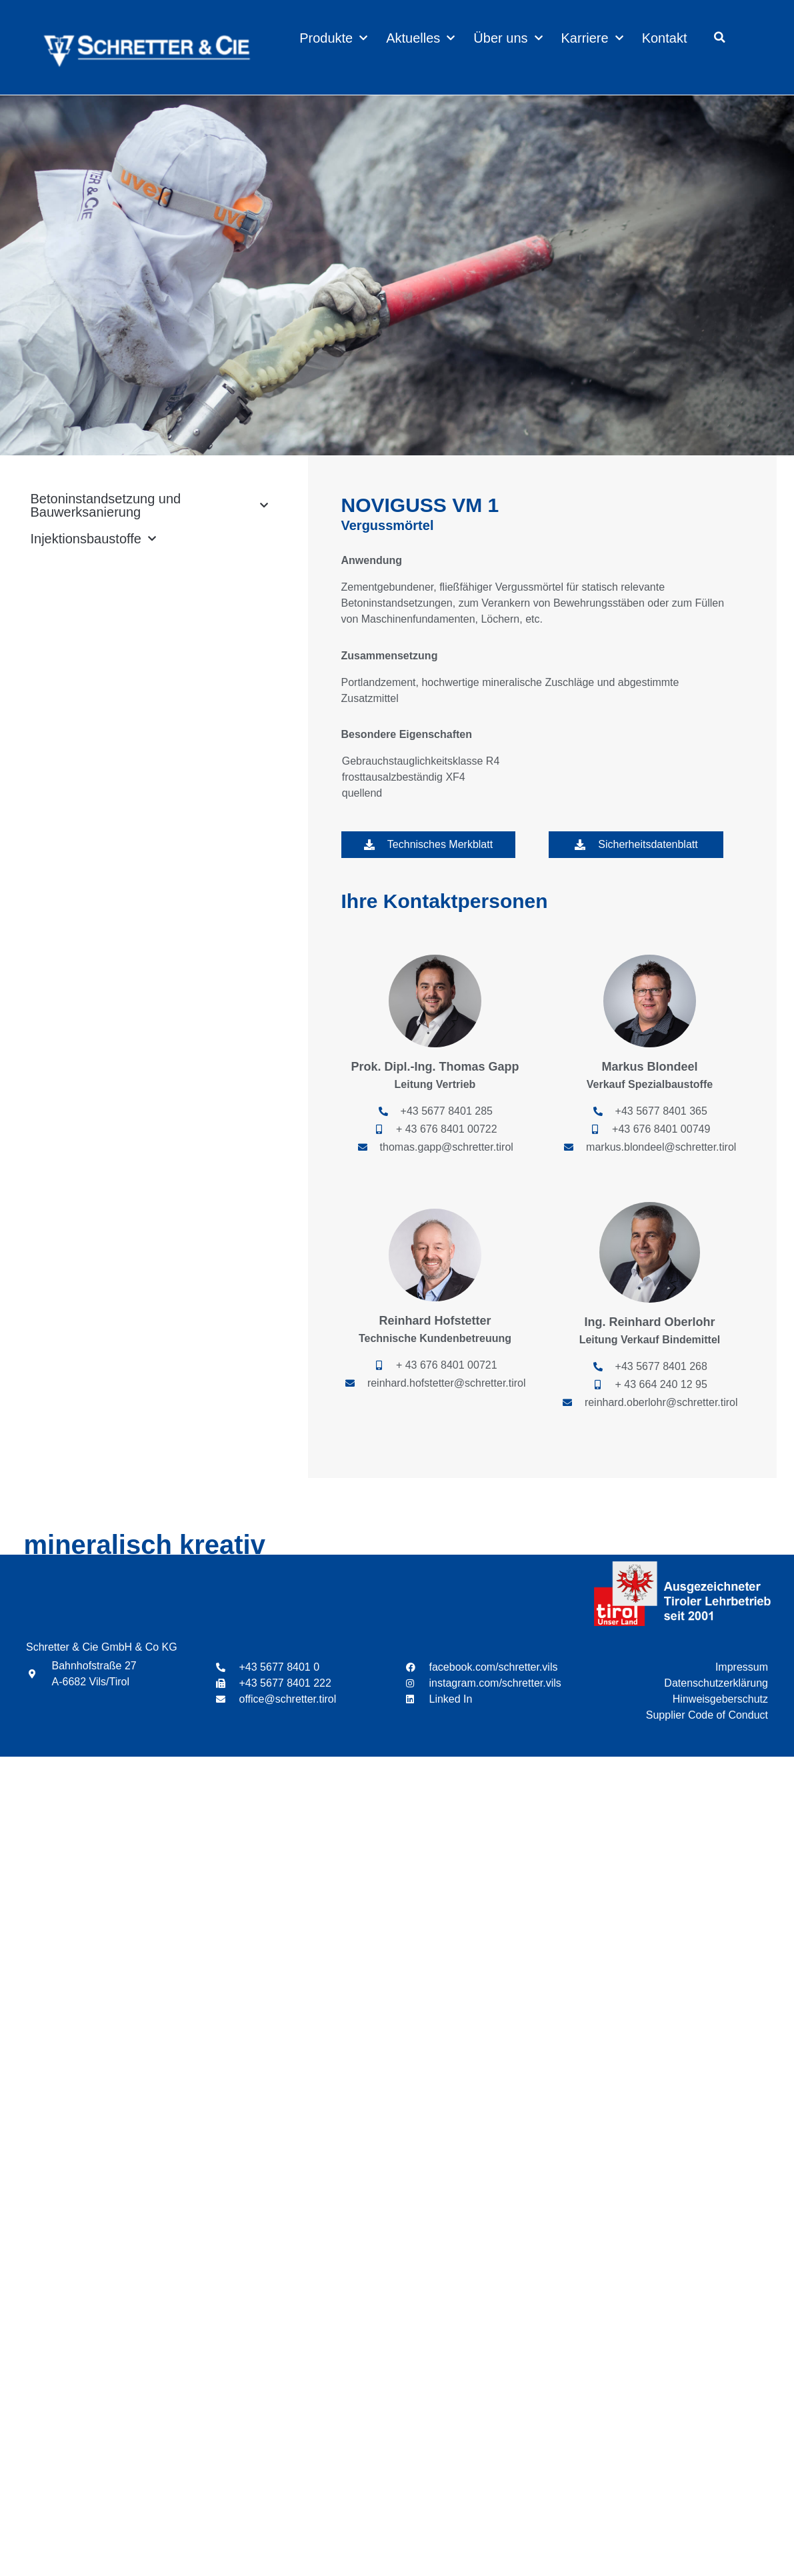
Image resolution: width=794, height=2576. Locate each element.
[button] (719, 37)
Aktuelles (420, 38)
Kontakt (664, 38)
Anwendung (372, 560)
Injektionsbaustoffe (93, 538)
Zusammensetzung (389, 655)
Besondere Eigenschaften (407, 734)
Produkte (333, 38)
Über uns (507, 38)
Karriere (592, 38)
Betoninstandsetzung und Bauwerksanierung (149, 505)
